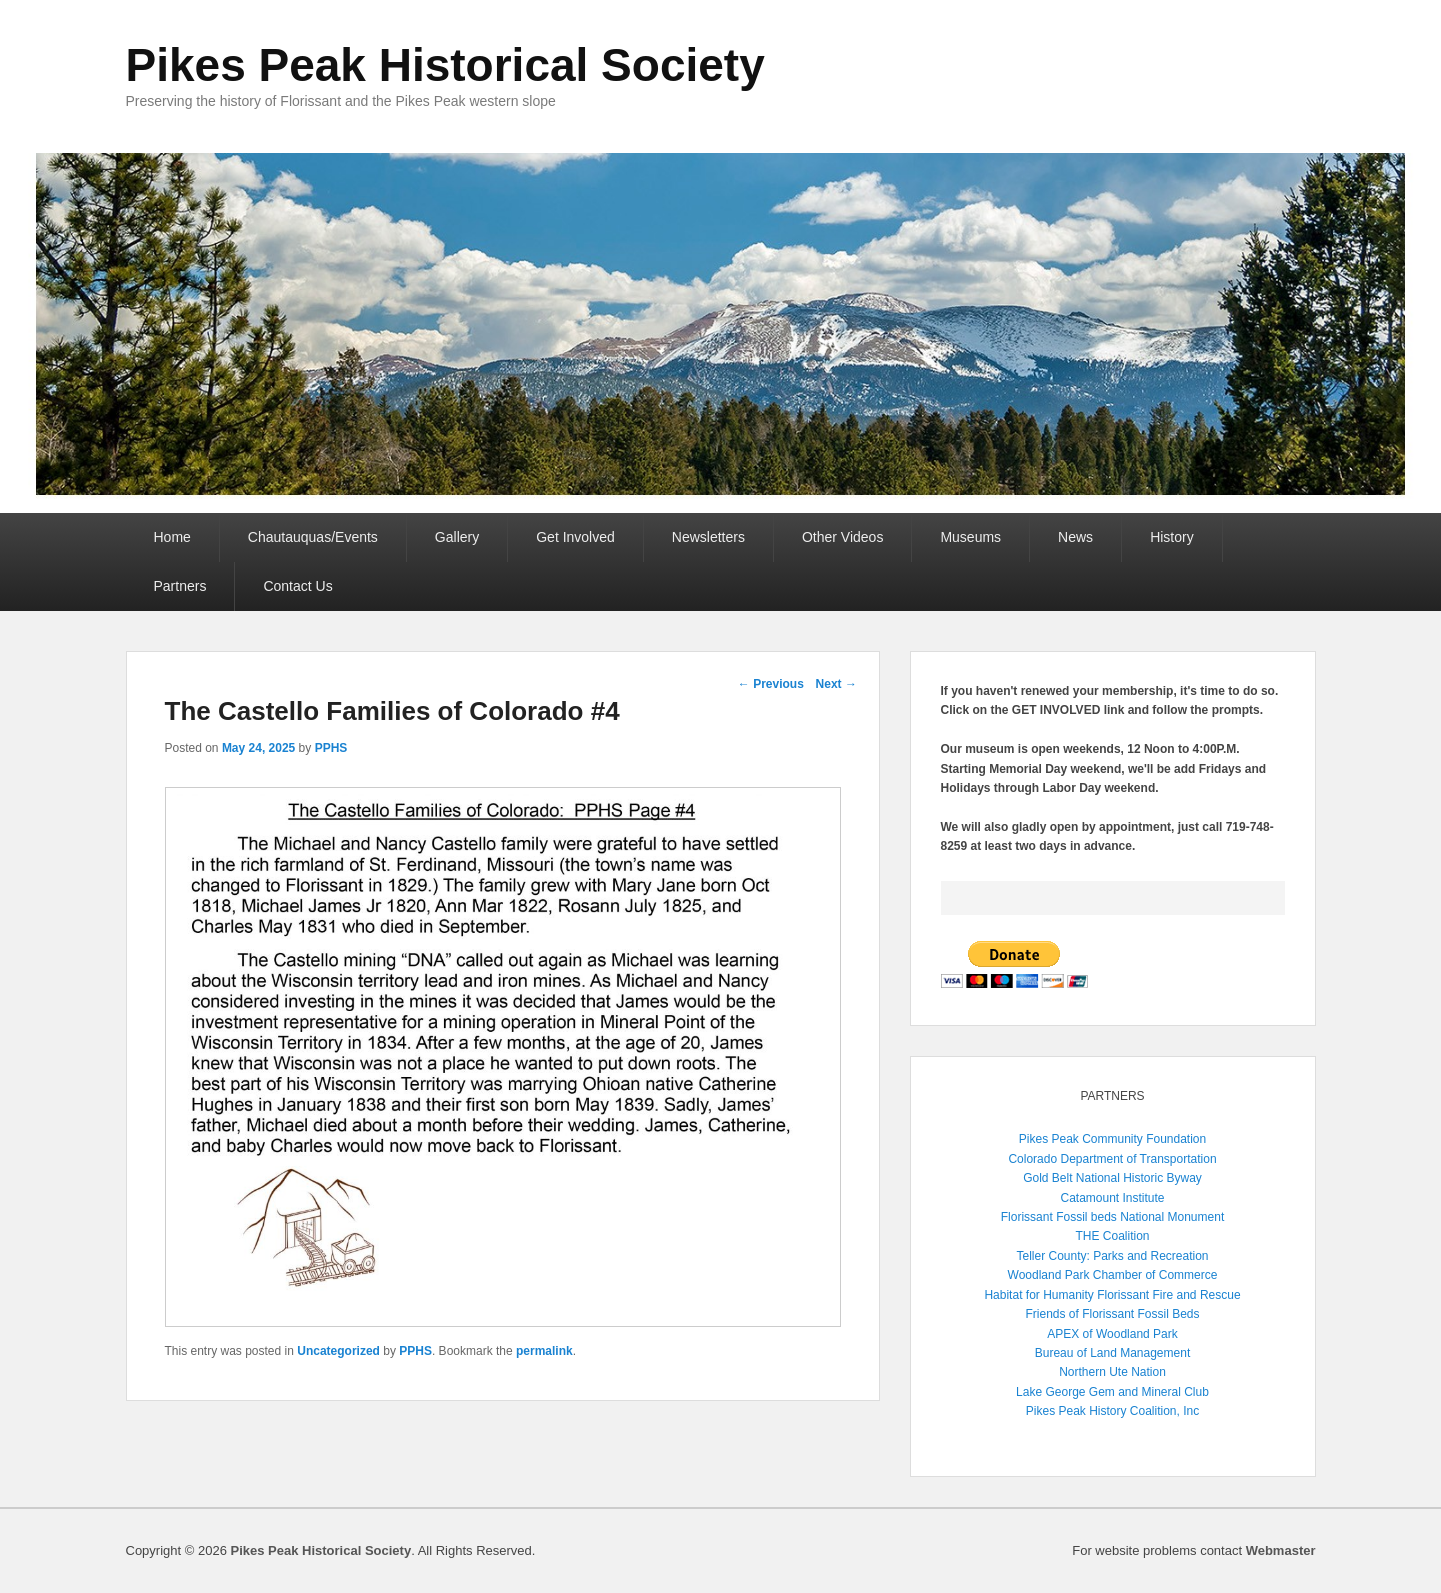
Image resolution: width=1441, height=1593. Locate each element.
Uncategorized (338, 1351)
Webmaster (1281, 1550)
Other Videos (842, 537)
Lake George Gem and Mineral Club (1112, 1392)
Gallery (457, 537)
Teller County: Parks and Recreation (1112, 1256)
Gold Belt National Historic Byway (1112, 1178)
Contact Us (297, 586)
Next (836, 684)
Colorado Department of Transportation (1112, 1159)
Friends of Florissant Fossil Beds (1112, 1314)
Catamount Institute (1112, 1198)
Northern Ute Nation (1112, 1372)
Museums (970, 537)
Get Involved (575, 537)
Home (172, 537)
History (1172, 537)
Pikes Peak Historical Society (445, 65)
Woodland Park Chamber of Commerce (1113, 1275)
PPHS (331, 748)
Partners (180, 586)
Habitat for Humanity (1038, 1295)
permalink (544, 1351)
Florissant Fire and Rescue (1168, 1295)
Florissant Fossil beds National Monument (1112, 1217)
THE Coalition (1112, 1236)
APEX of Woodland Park (1112, 1334)
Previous (771, 684)
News (1075, 537)
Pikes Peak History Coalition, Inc (1112, 1411)
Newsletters (708, 537)
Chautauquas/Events (313, 537)
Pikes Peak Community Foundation (1112, 1139)
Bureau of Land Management (1112, 1353)
